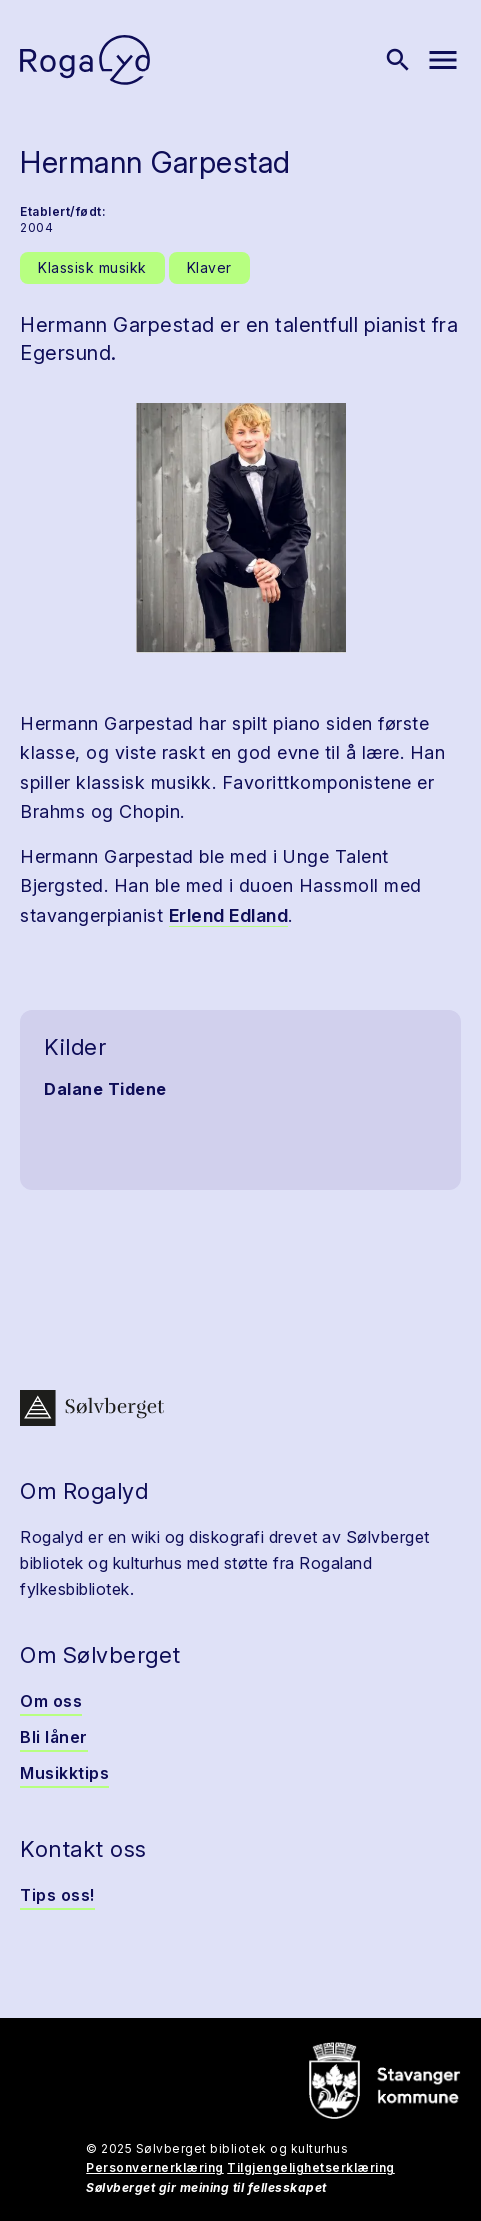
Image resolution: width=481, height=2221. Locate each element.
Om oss (51, 1701)
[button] (240, 528)
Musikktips (64, 1773)
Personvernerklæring (155, 2167)
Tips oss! (57, 1895)
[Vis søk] (398, 60)
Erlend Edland (229, 915)
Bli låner (54, 1737)
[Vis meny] (443, 60)
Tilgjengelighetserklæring (311, 2167)
